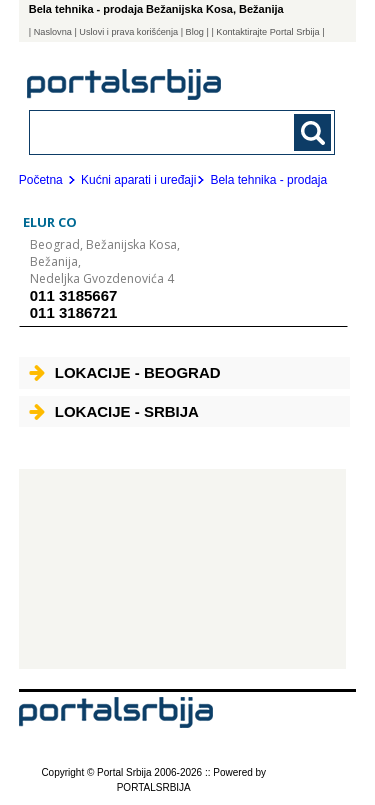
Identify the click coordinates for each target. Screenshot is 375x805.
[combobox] (153, 131)
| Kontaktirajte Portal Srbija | (267, 32)
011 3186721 (74, 312)
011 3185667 (74, 295)
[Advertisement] (182, 569)
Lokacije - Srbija (114, 411)
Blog (195, 32)
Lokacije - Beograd (125, 372)
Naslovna (53, 32)
